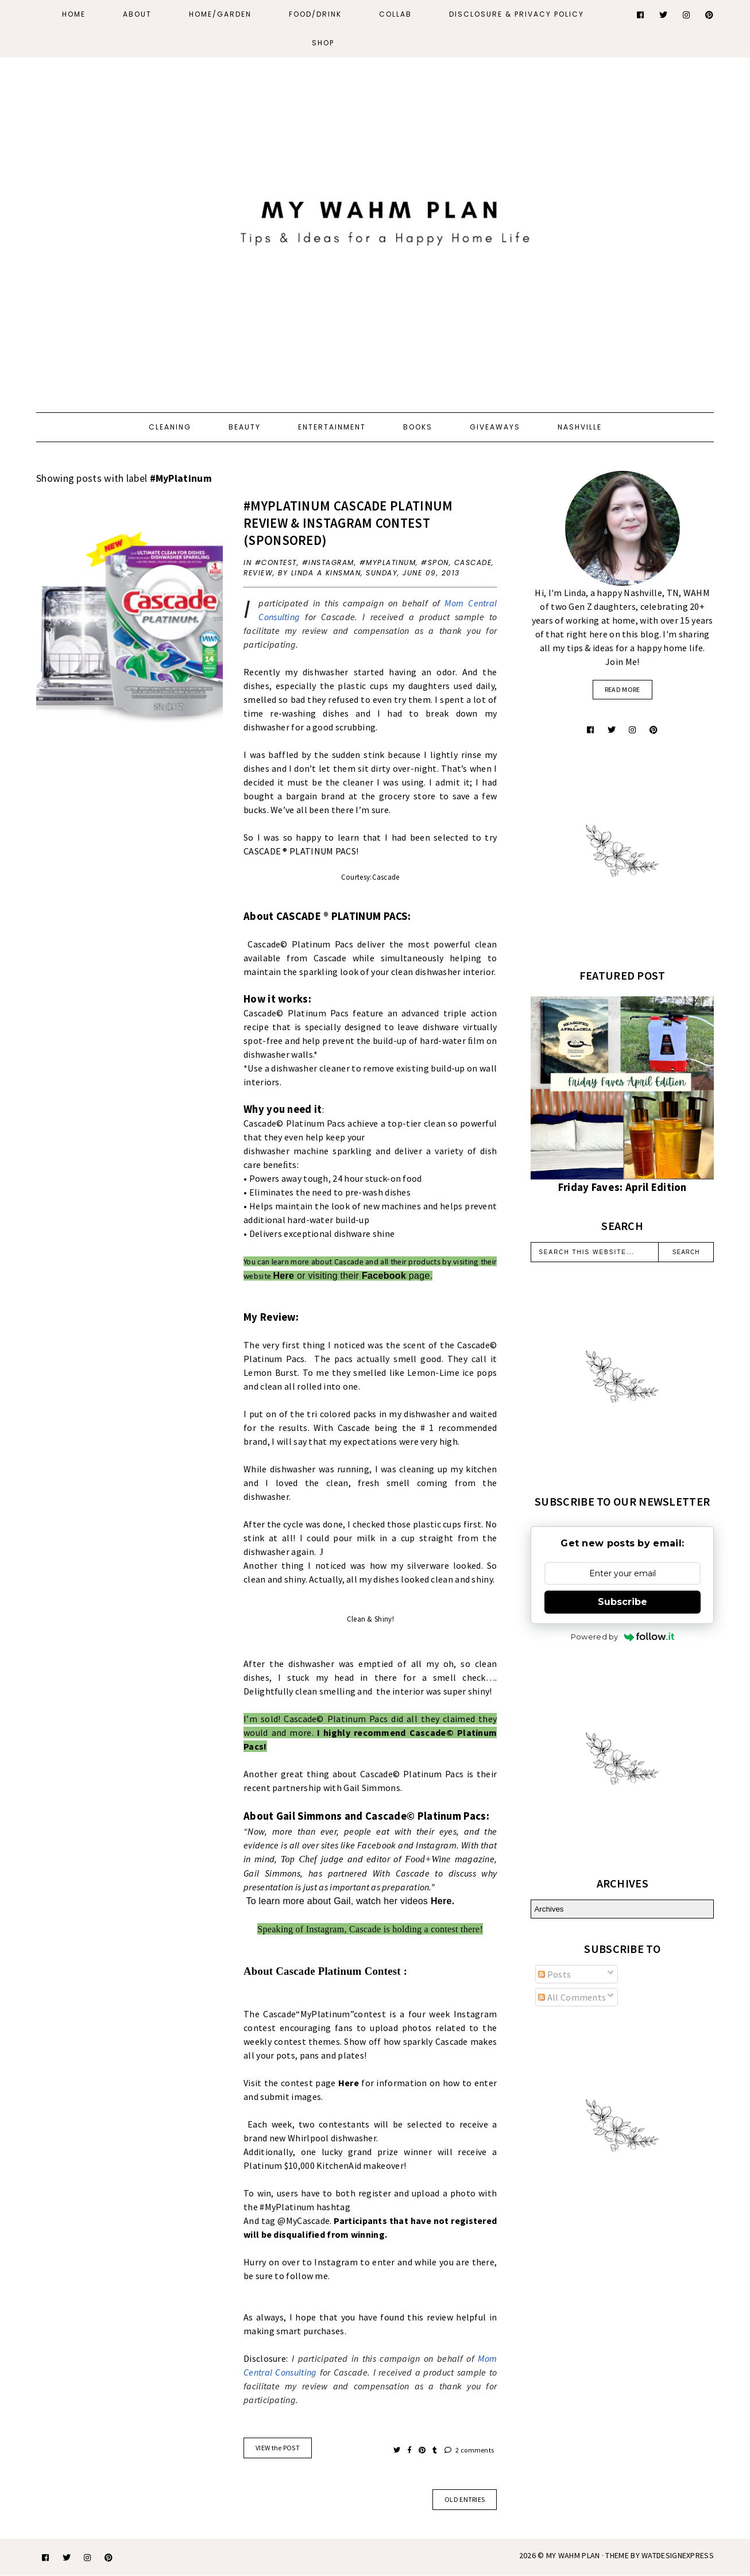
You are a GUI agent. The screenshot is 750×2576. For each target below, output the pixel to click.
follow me (307, 2275)
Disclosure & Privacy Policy (516, 14)
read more (622, 689)
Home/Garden (220, 14)
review (258, 573)
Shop (323, 43)
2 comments (469, 2450)
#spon (435, 562)
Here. (441, 1901)
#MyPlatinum (387, 562)
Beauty (245, 427)
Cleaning (170, 427)
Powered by (622, 1636)
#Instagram (328, 562)
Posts (554, 1974)
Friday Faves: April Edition (622, 1187)
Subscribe (622, 1601)
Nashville (580, 427)
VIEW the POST (278, 2447)
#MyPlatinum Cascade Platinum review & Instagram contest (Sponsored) (348, 522)
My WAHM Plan (574, 2555)
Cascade (473, 562)
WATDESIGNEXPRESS (677, 2555)
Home (74, 14)
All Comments (572, 1997)
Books (417, 427)
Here (283, 1276)
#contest (276, 562)
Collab (395, 14)
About (137, 14)
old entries (464, 2499)
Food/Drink (315, 14)
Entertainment (332, 427)
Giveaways (495, 427)
